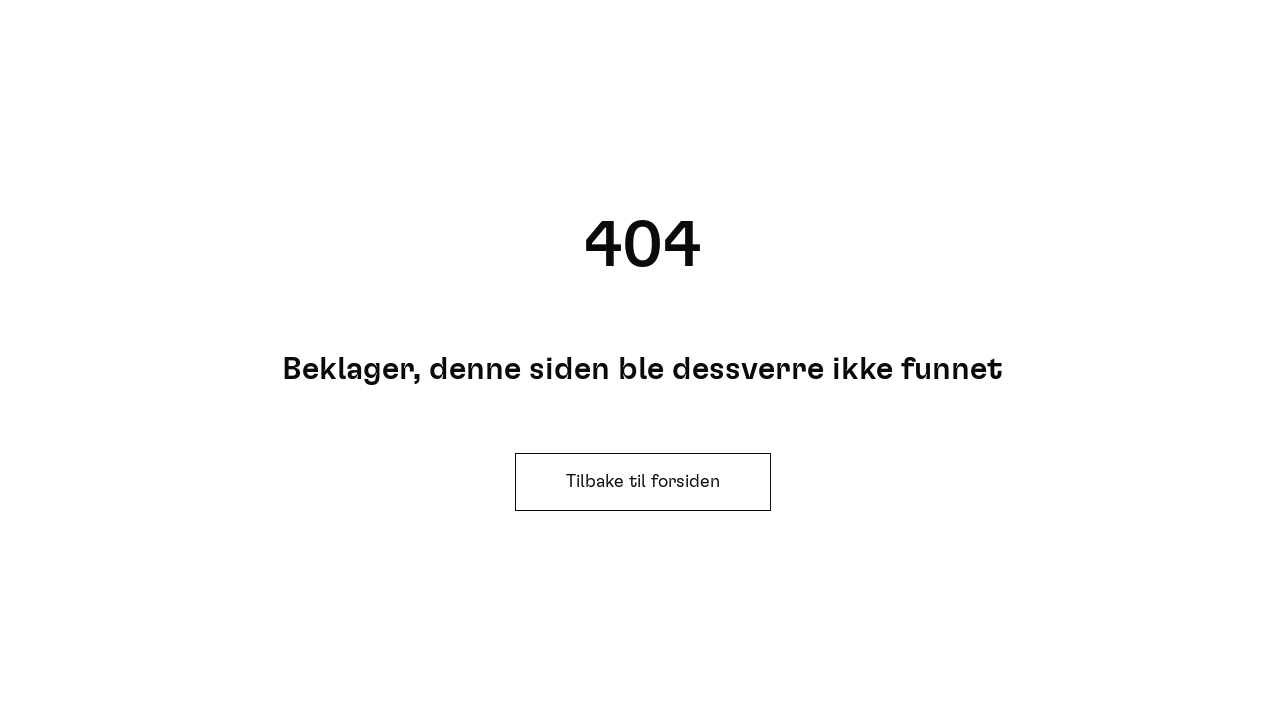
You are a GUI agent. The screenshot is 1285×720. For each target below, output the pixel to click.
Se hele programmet (987, 60)
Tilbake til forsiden (643, 482)
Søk (804, 60)
